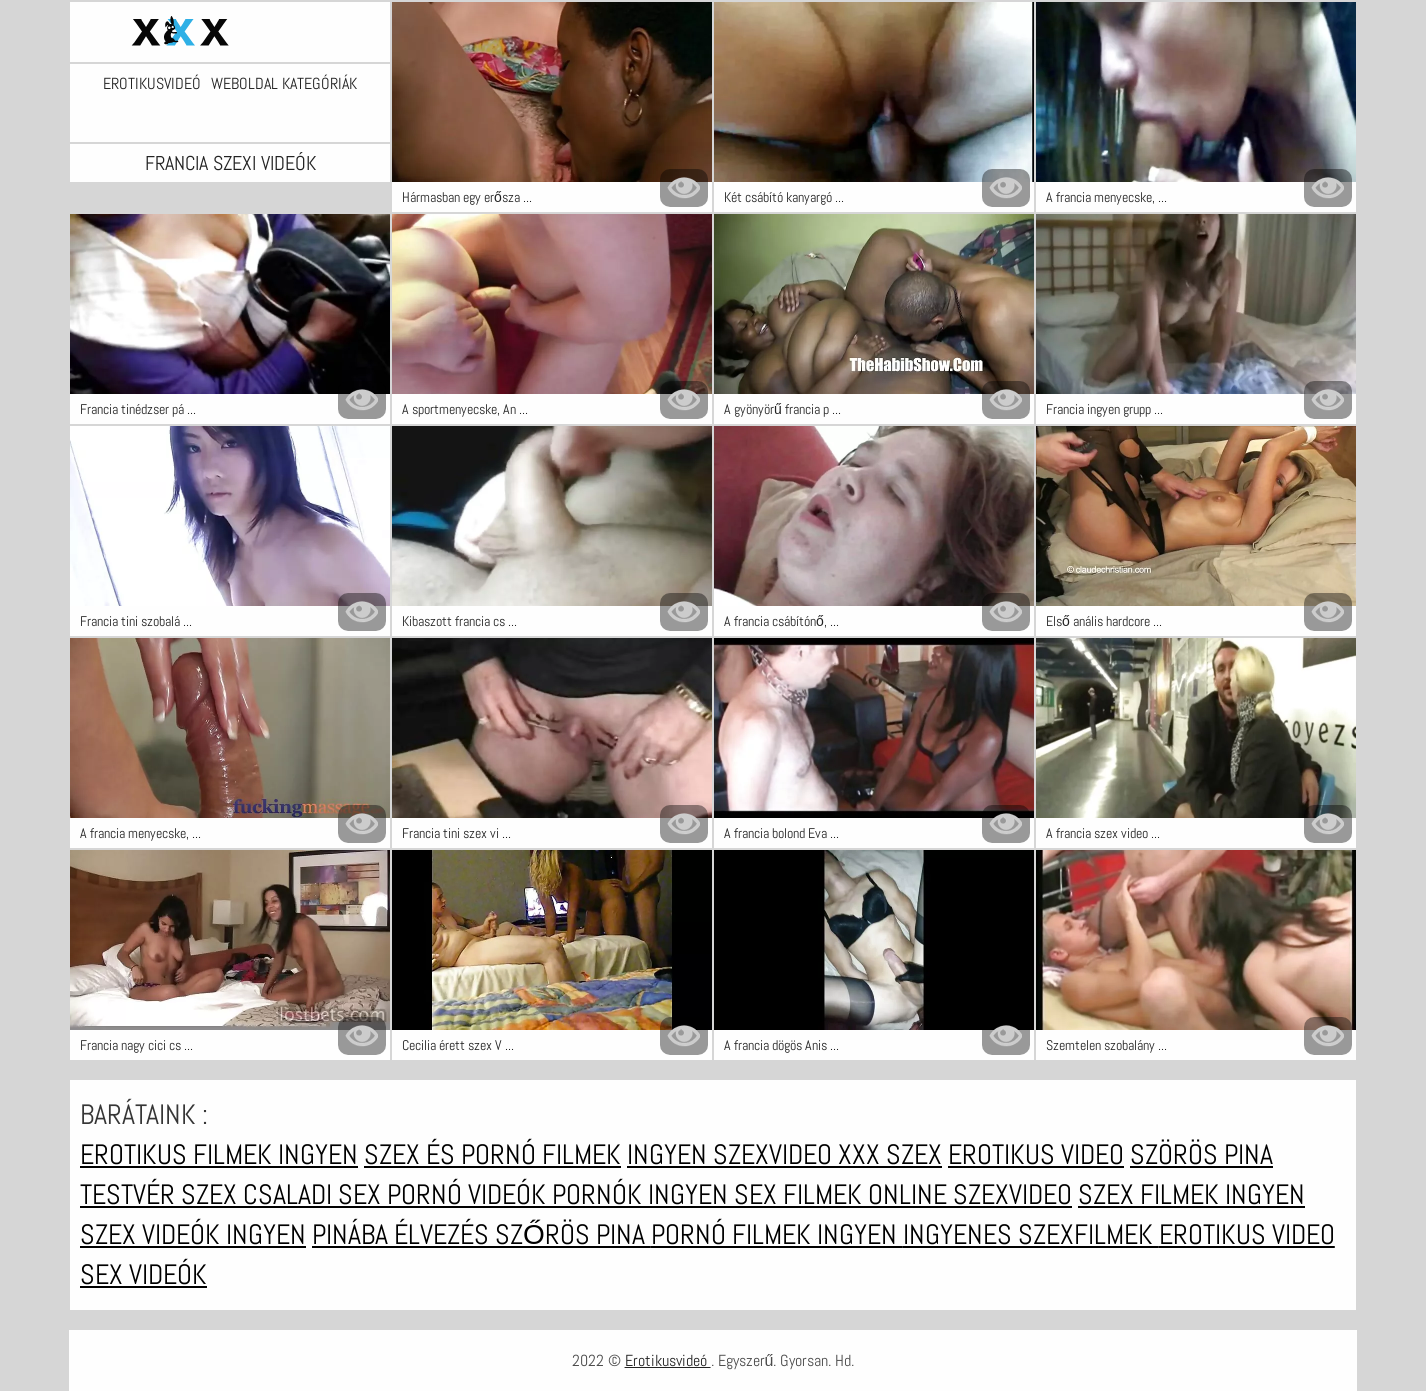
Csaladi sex (315, 1194)
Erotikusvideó (152, 84)
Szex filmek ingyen (1191, 1194)
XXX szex (890, 1154)
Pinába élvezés (403, 1234)
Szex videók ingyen (193, 1234)
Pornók (600, 1194)
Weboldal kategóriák (284, 84)
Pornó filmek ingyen (777, 1234)
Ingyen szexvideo (732, 1154)
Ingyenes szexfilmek (1031, 1234)
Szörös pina (1201, 1154)
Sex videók (143, 1274)
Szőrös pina (573, 1234)
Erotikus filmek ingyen (219, 1154)
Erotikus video (1036, 1154)
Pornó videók (469, 1194)
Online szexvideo (970, 1194)
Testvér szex (161, 1194)
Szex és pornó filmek (492, 1154)
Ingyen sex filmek (758, 1194)
